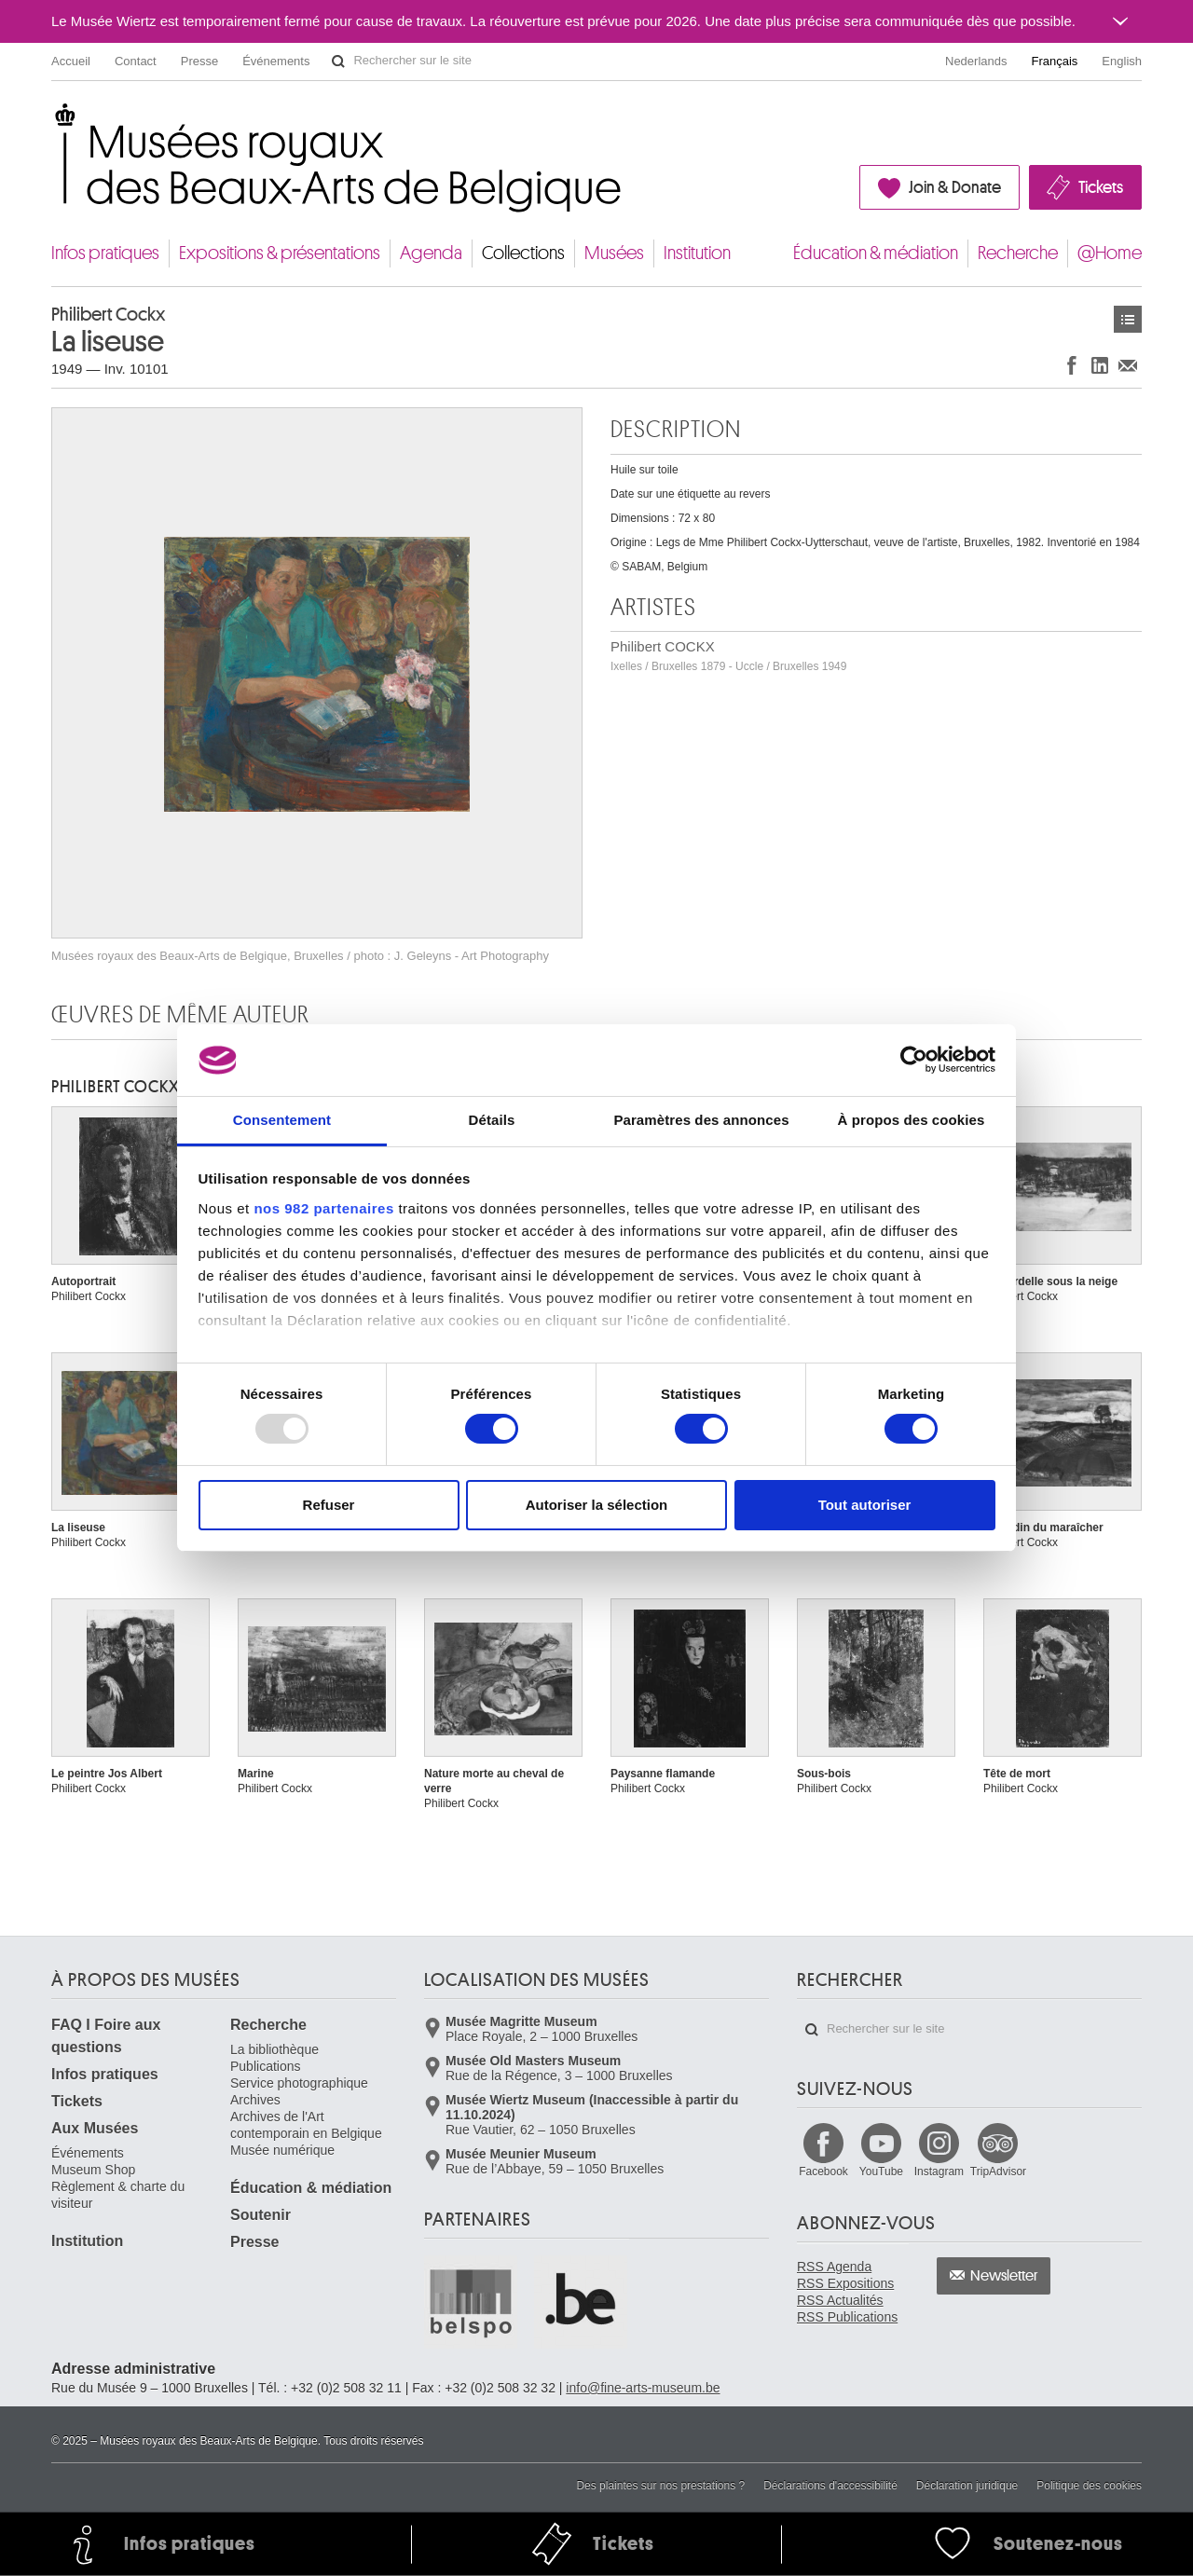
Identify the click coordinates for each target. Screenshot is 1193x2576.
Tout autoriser (865, 1505)
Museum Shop (93, 2169)
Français (1055, 61)
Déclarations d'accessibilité (830, 2485)
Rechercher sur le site (338, 61)
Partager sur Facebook (1072, 364)
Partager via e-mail (1128, 364)
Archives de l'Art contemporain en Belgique (306, 2125)
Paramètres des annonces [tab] (700, 1120)
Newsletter (1004, 2275)
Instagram (939, 2171)
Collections (523, 253)
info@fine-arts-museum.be (643, 2387)
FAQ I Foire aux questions (105, 2036)
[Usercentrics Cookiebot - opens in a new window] (913, 1060)
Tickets (1100, 187)
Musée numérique (282, 2150)
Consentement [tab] (282, 1120)
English (1122, 61)
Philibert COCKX (728, 655)
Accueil (70, 61)
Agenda (431, 253)
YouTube (881, 2171)
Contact (136, 61)
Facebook (823, 2171)
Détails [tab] (492, 1120)
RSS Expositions (845, 2283)
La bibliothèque (274, 2049)
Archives (255, 2099)
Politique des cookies (1089, 2485)
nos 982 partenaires (323, 1208)
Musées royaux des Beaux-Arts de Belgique (52, 120)
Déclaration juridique (967, 2485)
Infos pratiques (105, 253)
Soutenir (260, 2215)
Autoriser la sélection (597, 1505)
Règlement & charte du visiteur (118, 2195)
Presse (199, 61)
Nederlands (976, 61)
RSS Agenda (834, 2266)
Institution (697, 253)
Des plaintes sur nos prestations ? (660, 2485)
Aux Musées (94, 2128)
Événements (275, 61)
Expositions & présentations (279, 253)
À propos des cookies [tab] (911, 1120)
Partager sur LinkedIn (1100, 364)
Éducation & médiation (875, 253)
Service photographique (299, 2083)
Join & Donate (955, 187)
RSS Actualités (840, 2300)
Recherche (1018, 253)
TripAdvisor (998, 2171)
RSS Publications (847, 2316)
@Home (1109, 253)
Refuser (329, 1505)
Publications (265, 2066)
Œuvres (1128, 319)
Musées (614, 253)
